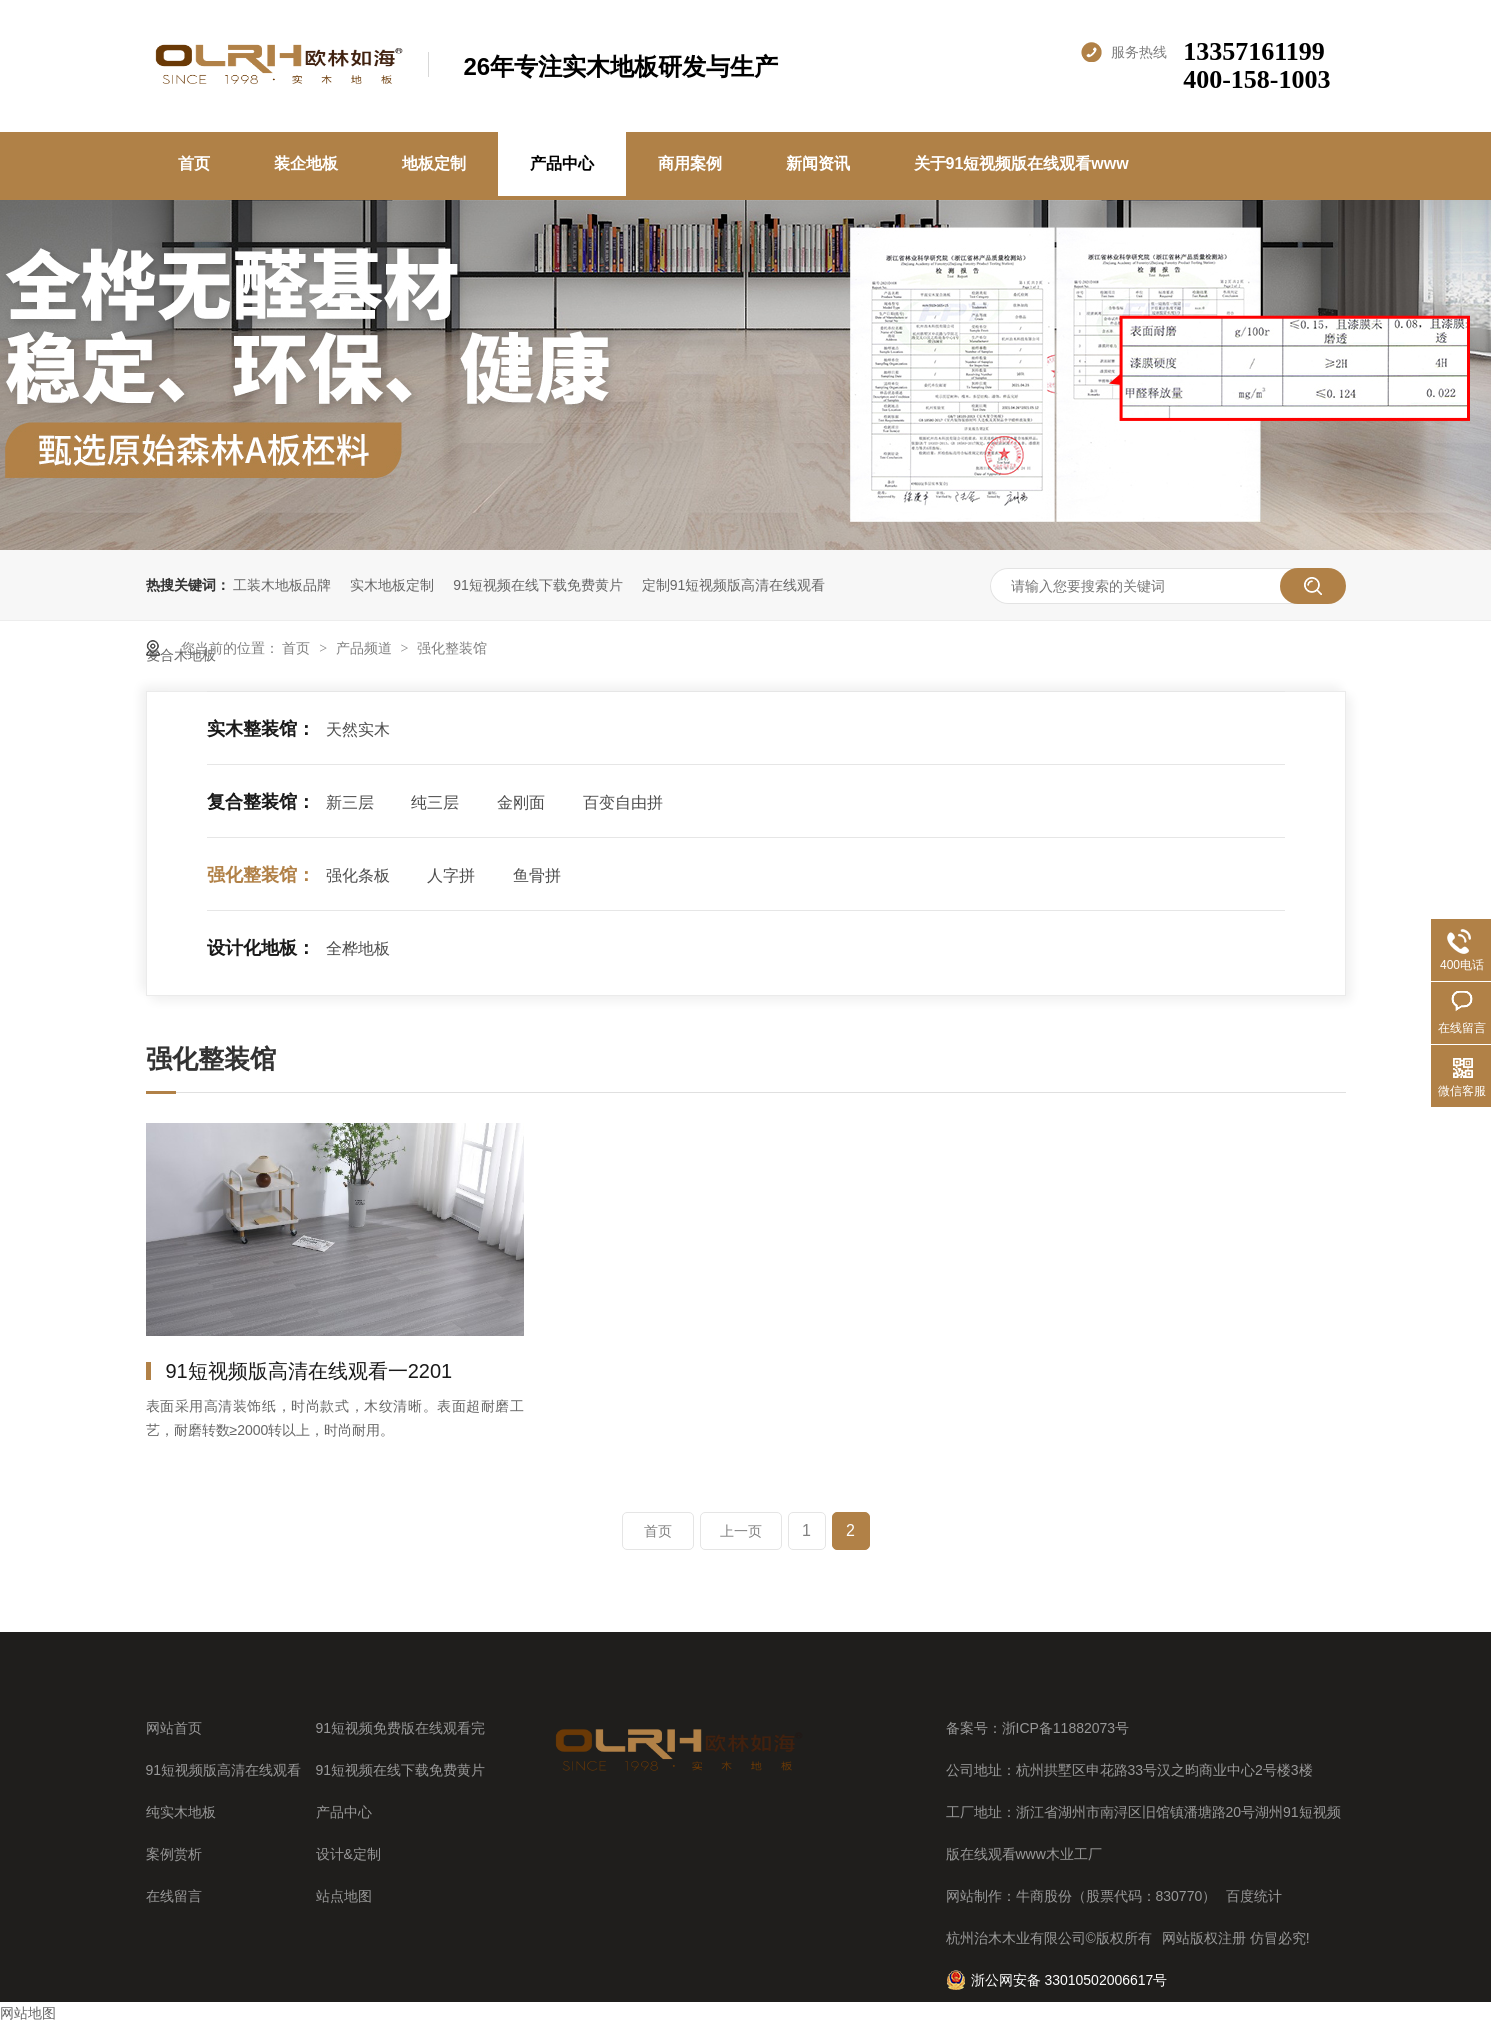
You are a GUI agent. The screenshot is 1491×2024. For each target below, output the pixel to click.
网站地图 (28, 2013)
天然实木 (358, 729)
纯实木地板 (181, 1812)
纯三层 (435, 802)
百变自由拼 (623, 802)
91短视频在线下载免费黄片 (538, 585)
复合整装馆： (261, 802)
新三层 (350, 802)
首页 (194, 163)
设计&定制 (348, 1854)
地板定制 (434, 163)
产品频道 (366, 648)
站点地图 (344, 1896)
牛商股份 (1044, 1896)
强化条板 (358, 875)
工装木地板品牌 (282, 585)
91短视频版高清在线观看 (224, 1770)
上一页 (741, 1531)
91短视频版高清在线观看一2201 (309, 1371)
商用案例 (690, 163)
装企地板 (306, 163)
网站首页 (174, 1728)
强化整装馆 (452, 648)
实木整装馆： (261, 729)
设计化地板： (261, 948)
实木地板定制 (392, 585)
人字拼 (451, 875)
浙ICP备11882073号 (1066, 1728)
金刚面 (521, 802)
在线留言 (174, 1896)
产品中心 (562, 163)
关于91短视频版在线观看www (1021, 163)
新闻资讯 (818, 163)
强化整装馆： (261, 875)
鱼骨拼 (537, 875)
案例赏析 (174, 1854)
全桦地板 (358, 948)
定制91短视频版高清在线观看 (734, 585)
